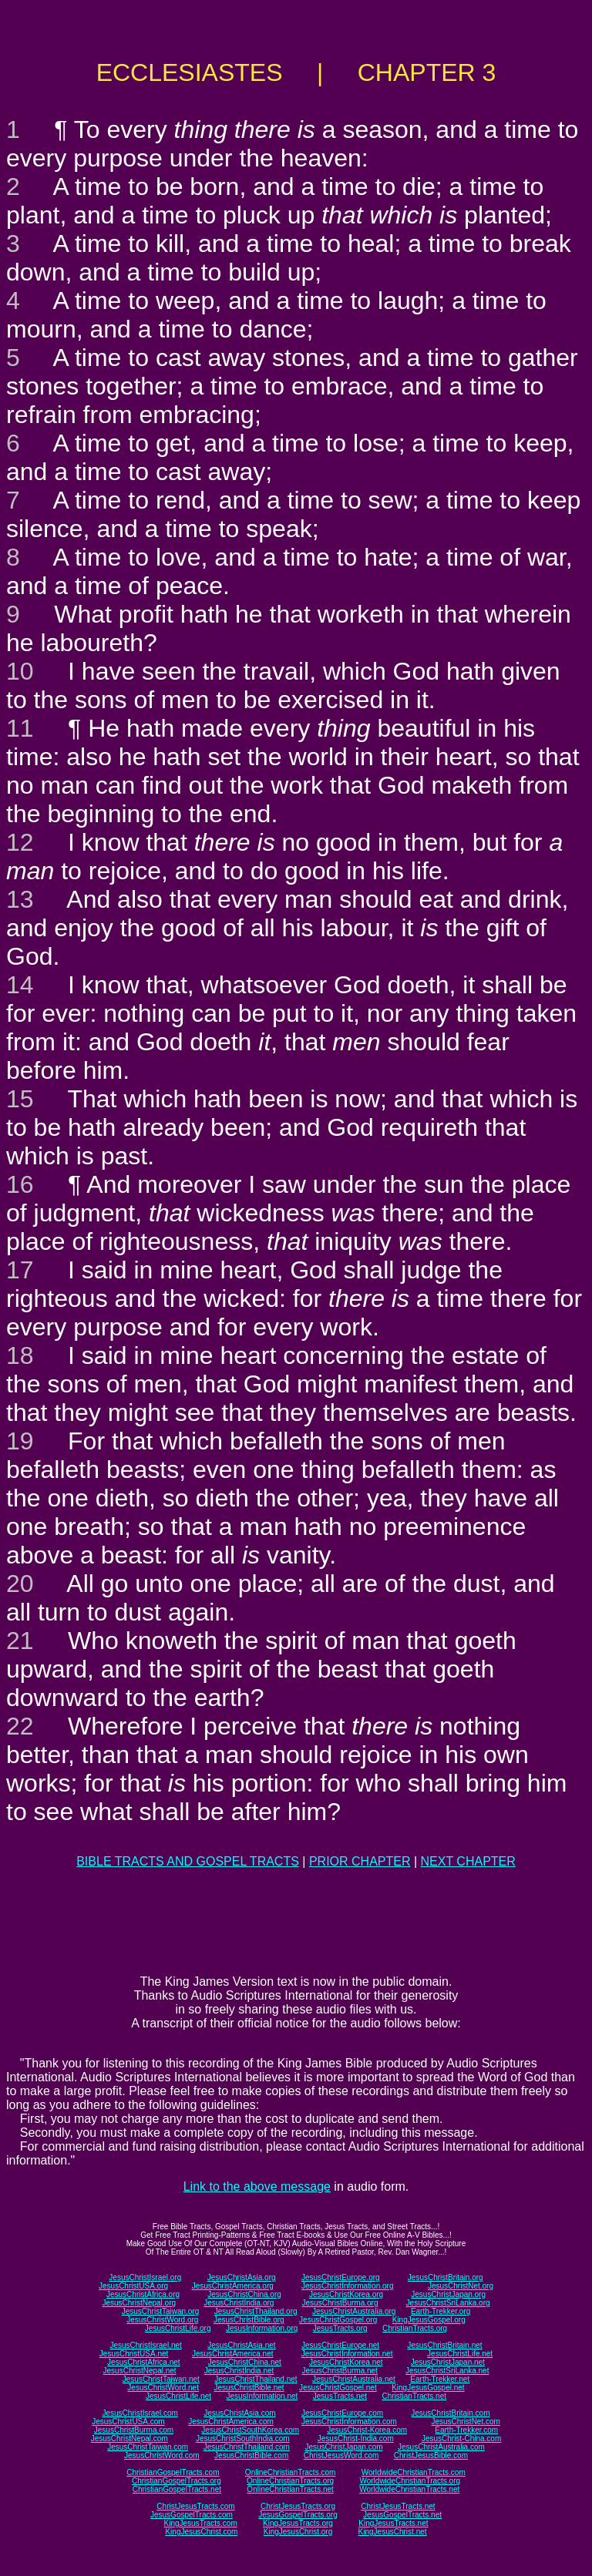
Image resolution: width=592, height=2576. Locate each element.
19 (20, 1441)
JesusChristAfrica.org (143, 2294)
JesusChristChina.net (244, 2362)
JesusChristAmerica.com (231, 2421)
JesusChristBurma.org (340, 2303)
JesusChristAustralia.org (353, 2311)
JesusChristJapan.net (448, 2362)
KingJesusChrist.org (298, 2531)
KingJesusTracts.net (393, 2523)
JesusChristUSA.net (133, 2353)
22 (20, 1726)
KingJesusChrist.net (392, 2531)
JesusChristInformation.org (347, 2286)
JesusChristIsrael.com (139, 2413)
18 (20, 1355)
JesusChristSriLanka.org (448, 2303)
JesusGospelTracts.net (402, 2515)
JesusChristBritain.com (450, 2413)
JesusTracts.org (340, 2328)
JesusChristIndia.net (239, 2370)
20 (20, 1583)
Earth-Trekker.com (466, 2430)
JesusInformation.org (262, 2328)
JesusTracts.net (340, 2396)
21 (20, 1640)
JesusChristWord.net (163, 2387)
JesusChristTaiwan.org (161, 2311)
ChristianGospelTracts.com (172, 2472)
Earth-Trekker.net (439, 2379)
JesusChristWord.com (162, 2455)
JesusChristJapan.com (343, 2447)
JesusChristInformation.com (349, 2421)
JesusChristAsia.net (241, 2345)
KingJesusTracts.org (298, 2523)
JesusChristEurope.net (340, 2345)
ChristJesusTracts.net (398, 2506)
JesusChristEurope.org (340, 2277)
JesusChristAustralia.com (441, 2447)
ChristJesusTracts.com (195, 2506)
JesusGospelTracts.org (297, 2515)
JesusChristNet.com (465, 2421)
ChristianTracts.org (414, 2328)
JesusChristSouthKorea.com (250, 2430)
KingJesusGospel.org (429, 2320)
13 (20, 899)
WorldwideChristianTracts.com (414, 2472)
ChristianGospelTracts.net (177, 2489)
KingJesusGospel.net (428, 2387)
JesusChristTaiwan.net (161, 2379)
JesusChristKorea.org (346, 2294)
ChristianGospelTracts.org (176, 2481)
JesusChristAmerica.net (233, 2353)
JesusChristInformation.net (347, 2353)
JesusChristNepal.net (140, 2370)
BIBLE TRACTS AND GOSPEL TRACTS (187, 1861)
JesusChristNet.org (460, 2286)
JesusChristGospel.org (338, 2320)
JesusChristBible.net (249, 2387)
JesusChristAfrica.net (143, 2362)
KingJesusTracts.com (200, 2523)
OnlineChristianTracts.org (290, 2481)
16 (20, 1184)
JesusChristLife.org (178, 2328)
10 (20, 671)
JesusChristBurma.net (340, 2370)
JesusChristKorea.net (346, 2362)
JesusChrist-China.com (461, 2438)
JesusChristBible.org (249, 2320)
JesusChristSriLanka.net (447, 2370)
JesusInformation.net (262, 2396)
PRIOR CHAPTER (360, 1861)
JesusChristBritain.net (444, 2345)
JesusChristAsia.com (239, 2413)
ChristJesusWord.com (341, 2455)
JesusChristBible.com (251, 2455)
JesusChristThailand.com (247, 2447)
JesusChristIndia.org (239, 2303)
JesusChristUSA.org (133, 2286)
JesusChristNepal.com (129, 2438)
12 (20, 842)
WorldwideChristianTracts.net (409, 2489)
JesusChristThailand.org (256, 2311)
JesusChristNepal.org (139, 2303)
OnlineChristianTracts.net (290, 2489)
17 (20, 1270)
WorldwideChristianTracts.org (409, 2481)
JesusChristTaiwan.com (147, 2447)
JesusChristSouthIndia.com (243, 2438)
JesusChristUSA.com (128, 2421)
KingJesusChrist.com (201, 2531)
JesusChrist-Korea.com (367, 2430)
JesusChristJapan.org (448, 2294)
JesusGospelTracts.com (191, 2515)
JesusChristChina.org (244, 2294)
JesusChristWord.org (162, 2320)
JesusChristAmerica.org (233, 2286)
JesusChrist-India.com (356, 2438)
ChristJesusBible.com (431, 2455)
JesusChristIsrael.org (145, 2277)
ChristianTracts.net (414, 2396)
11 (20, 728)
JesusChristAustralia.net (353, 2379)
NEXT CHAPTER (468, 1861)
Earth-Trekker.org (440, 2311)
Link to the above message (257, 2186)
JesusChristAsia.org (241, 2277)
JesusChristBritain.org (445, 2277)
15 (20, 1099)
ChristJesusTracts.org (298, 2506)
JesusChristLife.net (460, 2353)
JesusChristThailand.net (255, 2379)
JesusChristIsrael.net (145, 2345)
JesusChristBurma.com (133, 2430)
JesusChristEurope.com (342, 2413)
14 (20, 985)
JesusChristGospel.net (338, 2387)
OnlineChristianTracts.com (290, 2472)
